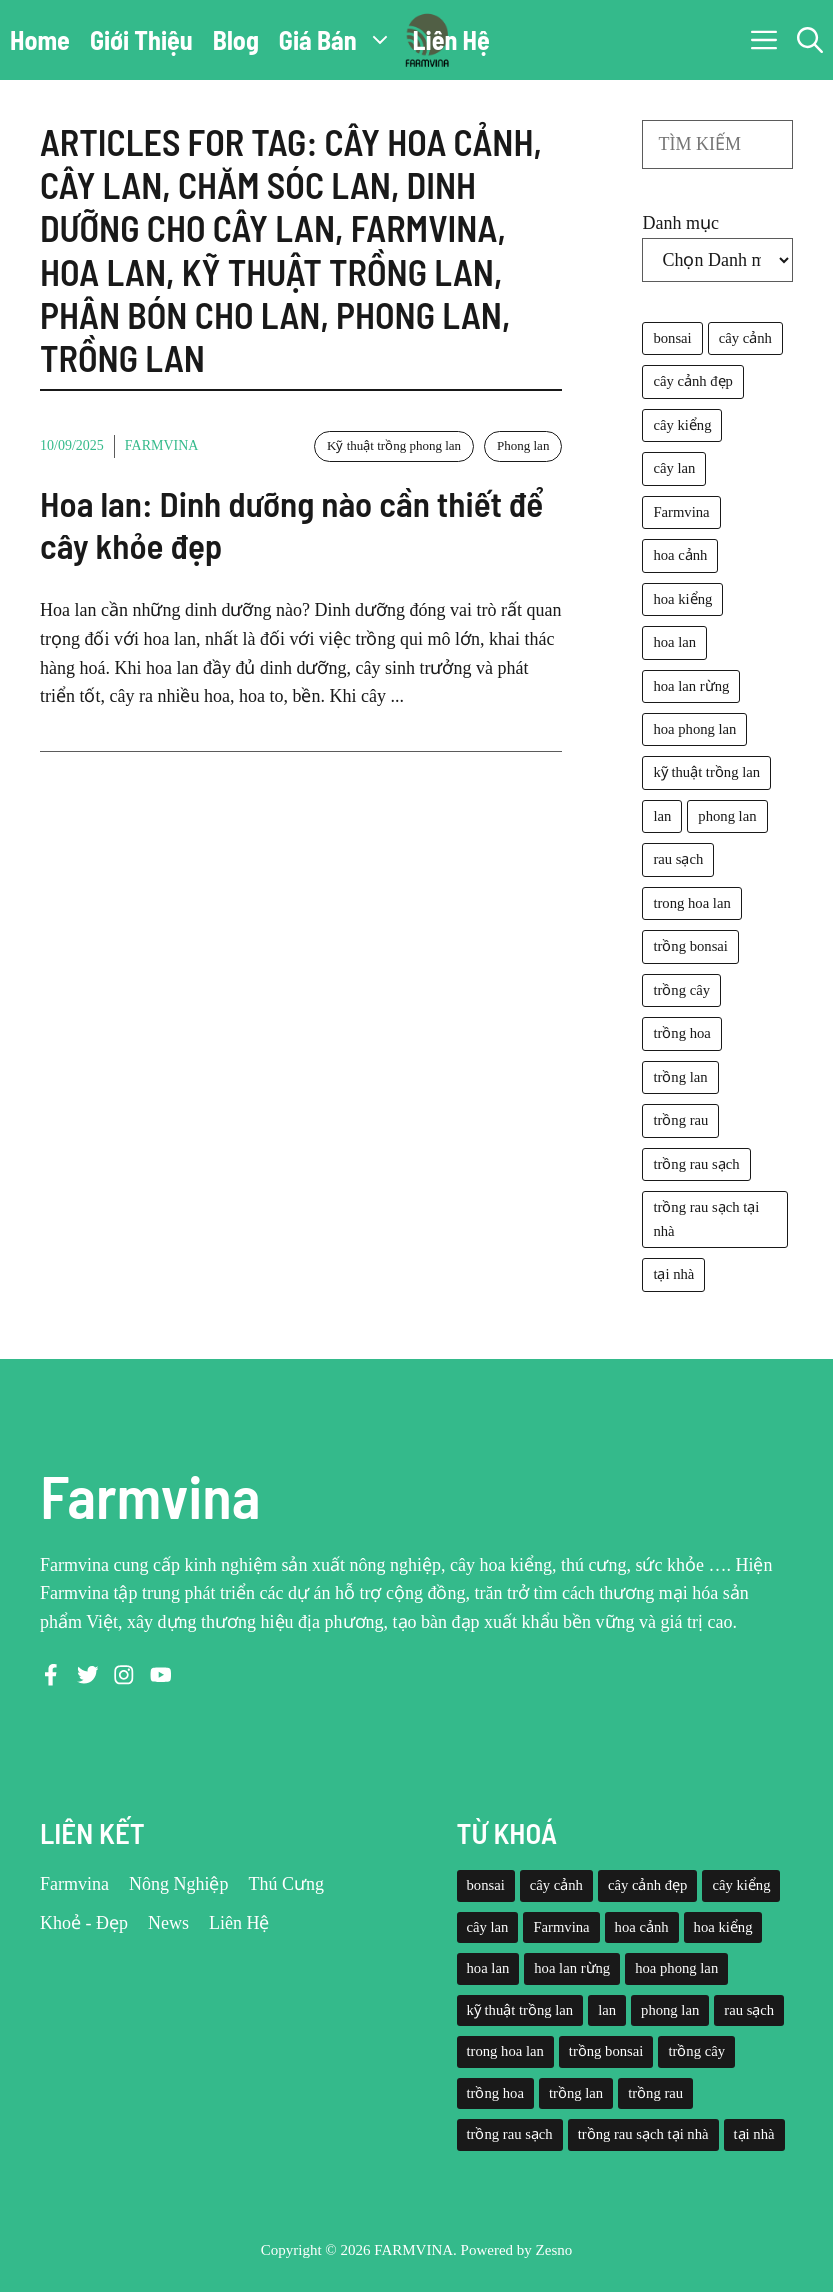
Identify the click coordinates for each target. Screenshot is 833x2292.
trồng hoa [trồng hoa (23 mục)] (681, 1033)
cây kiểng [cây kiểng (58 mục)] (682, 425)
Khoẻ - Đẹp (84, 1923)
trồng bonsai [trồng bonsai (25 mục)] (690, 946)
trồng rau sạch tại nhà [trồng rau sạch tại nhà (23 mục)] (706, 1218)
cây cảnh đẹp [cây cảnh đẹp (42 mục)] (692, 381)
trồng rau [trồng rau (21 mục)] (680, 1120)
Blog (236, 39)
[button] (810, 40)
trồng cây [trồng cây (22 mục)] (681, 990)
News (168, 1923)
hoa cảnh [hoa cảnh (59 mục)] (680, 555)
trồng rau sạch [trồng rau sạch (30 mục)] (696, 1164)
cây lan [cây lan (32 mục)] (674, 468)
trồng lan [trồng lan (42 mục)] (680, 1077)
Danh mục (680, 223)
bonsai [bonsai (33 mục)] (672, 338)
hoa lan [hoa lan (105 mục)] (674, 642)
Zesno (554, 2250)
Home (40, 39)
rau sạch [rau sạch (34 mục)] (678, 859)
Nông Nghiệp (179, 1884)
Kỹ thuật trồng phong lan (394, 445)
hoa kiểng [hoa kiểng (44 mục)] (682, 599)
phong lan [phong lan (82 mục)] (727, 816)
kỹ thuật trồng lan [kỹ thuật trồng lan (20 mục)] (706, 772)
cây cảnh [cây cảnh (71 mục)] (745, 338)
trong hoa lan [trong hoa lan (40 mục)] (691, 903)
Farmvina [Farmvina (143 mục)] (681, 512)
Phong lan (523, 445)
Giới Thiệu (141, 39)
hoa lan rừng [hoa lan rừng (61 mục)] (691, 686)
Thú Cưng (287, 1884)
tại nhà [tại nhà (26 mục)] (673, 1274)
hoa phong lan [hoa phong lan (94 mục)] (694, 729)
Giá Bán (341, 40)
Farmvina (162, 445)
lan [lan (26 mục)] (662, 816)
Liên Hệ (451, 39)
